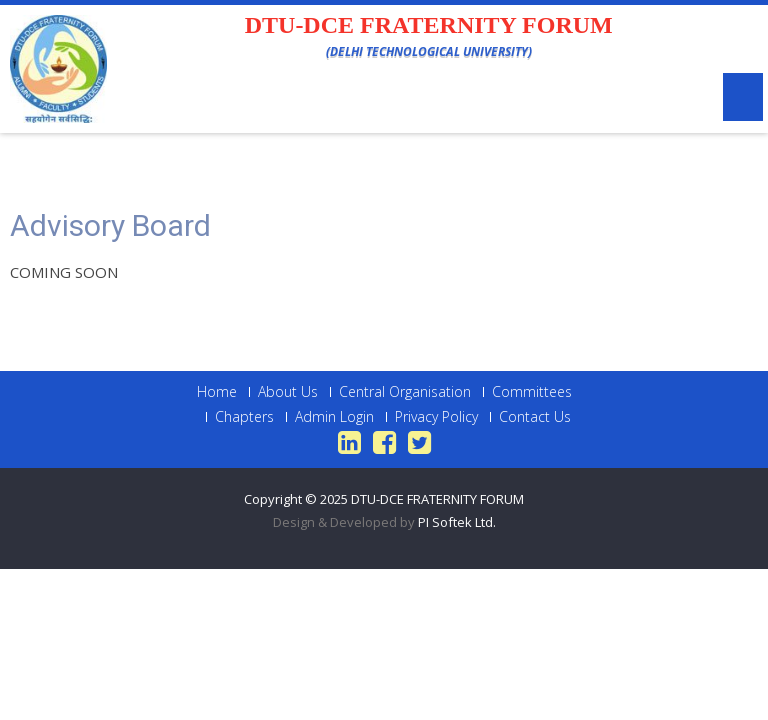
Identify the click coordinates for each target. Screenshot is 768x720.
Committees (532, 392)
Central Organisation (405, 392)
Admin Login (334, 417)
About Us (288, 392)
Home (217, 392)
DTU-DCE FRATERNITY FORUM (437, 499)
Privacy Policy (436, 417)
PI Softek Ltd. (457, 522)
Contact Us (535, 417)
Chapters (244, 417)
